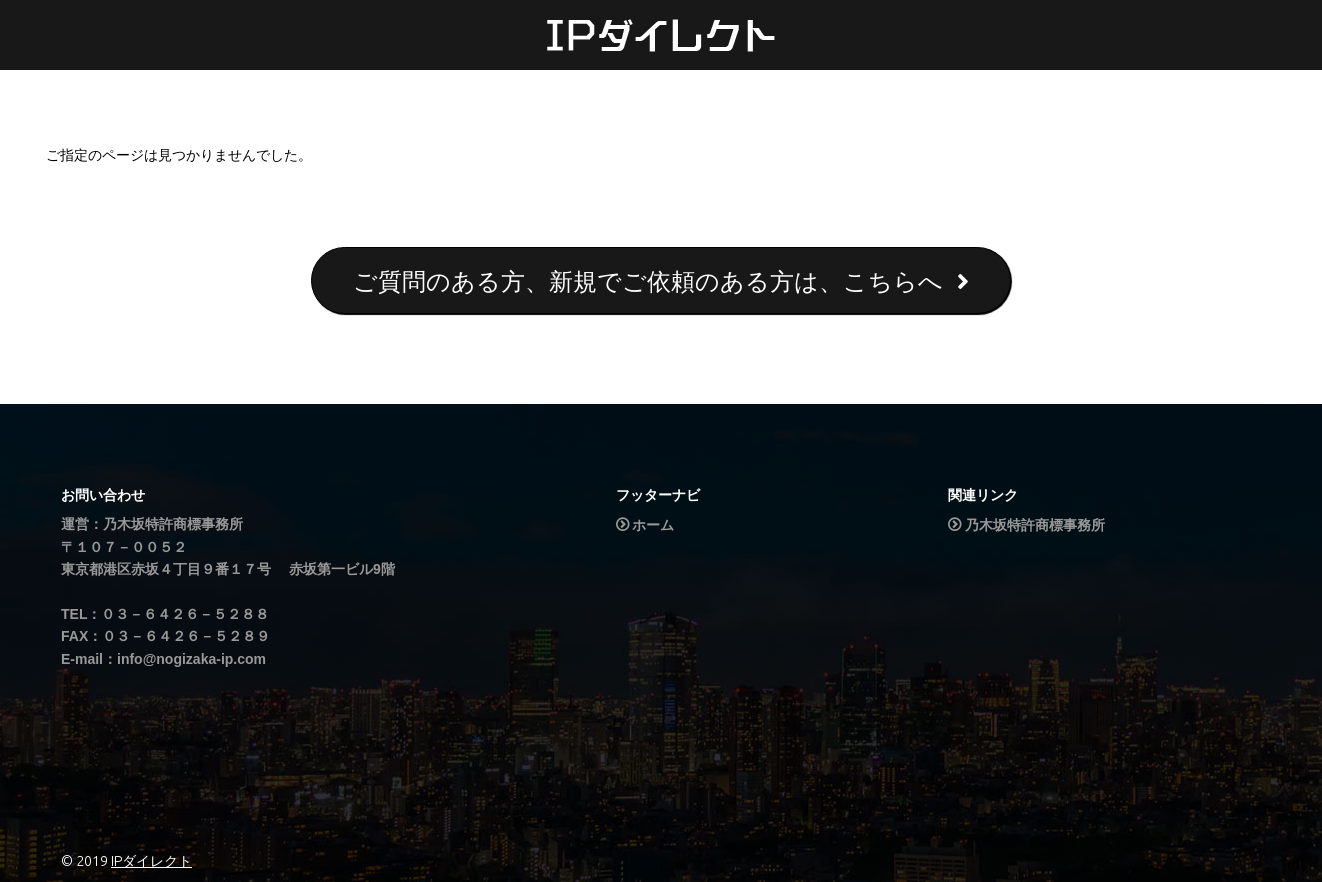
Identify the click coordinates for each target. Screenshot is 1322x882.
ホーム (653, 525)
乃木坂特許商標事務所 (1035, 525)
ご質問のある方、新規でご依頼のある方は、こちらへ (660, 281)
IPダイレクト (151, 861)
